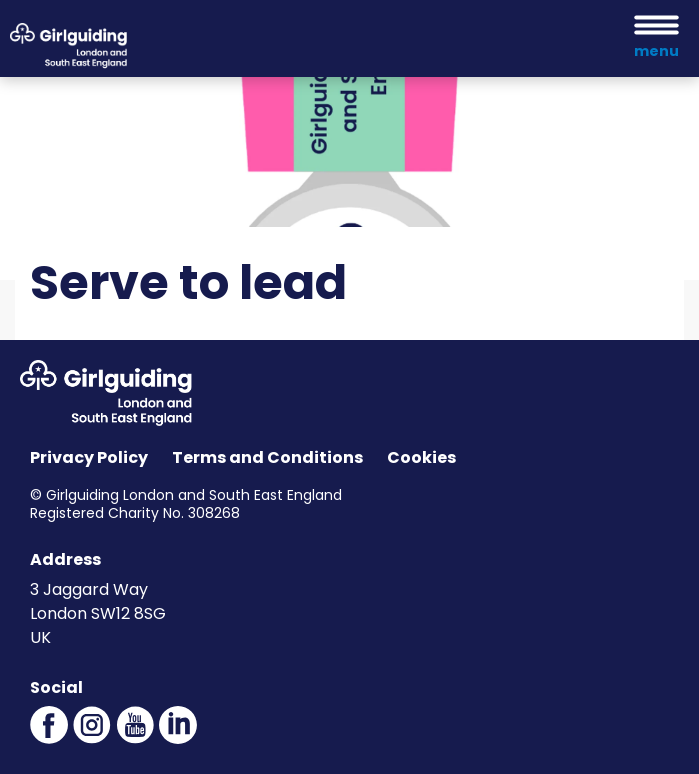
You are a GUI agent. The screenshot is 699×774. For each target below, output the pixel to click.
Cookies (421, 457)
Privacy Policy (89, 457)
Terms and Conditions (267, 457)
